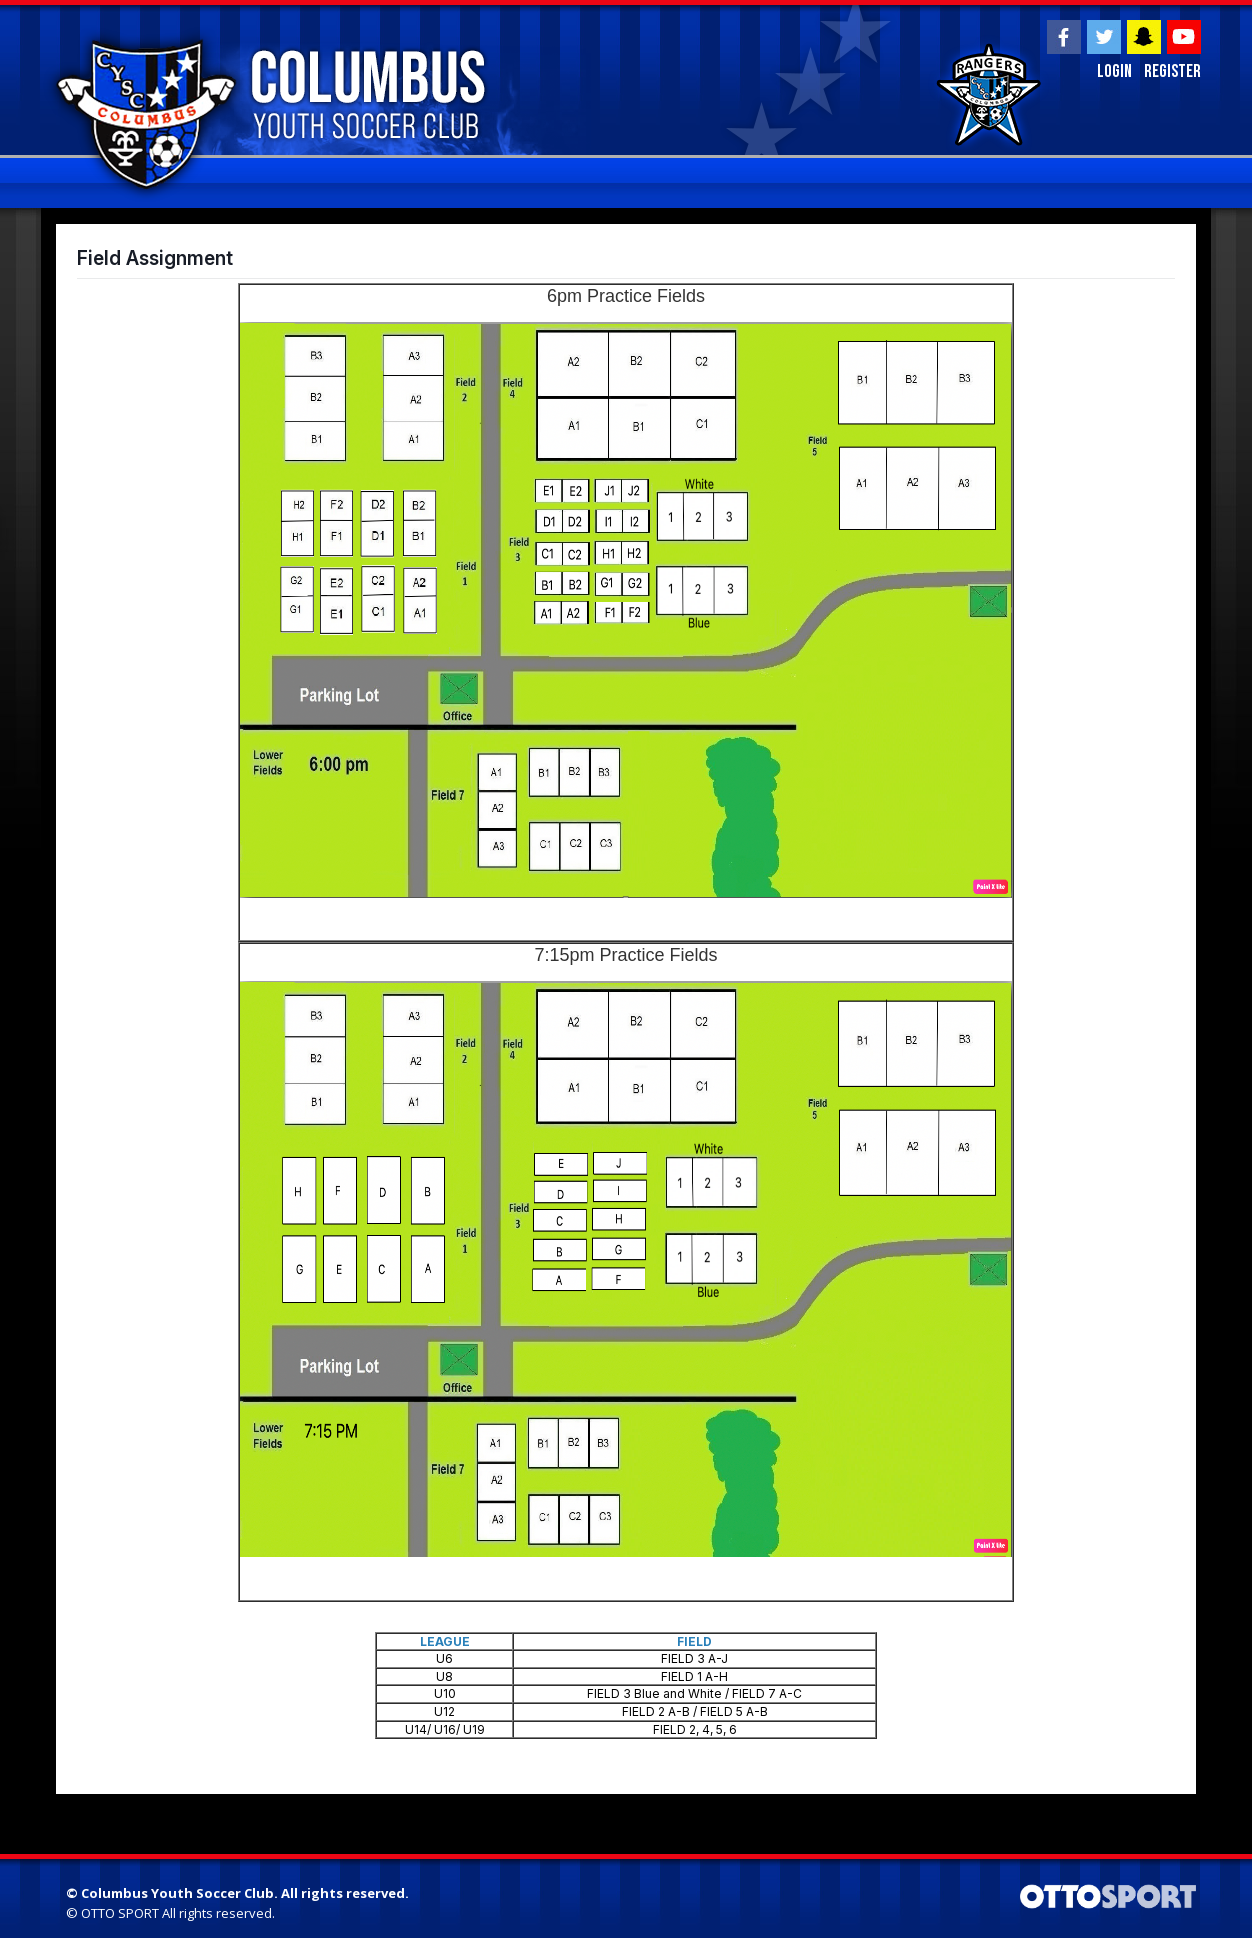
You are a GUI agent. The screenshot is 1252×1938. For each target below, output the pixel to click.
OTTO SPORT (120, 1913)
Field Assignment (155, 258)
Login (1114, 71)
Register (1172, 71)
